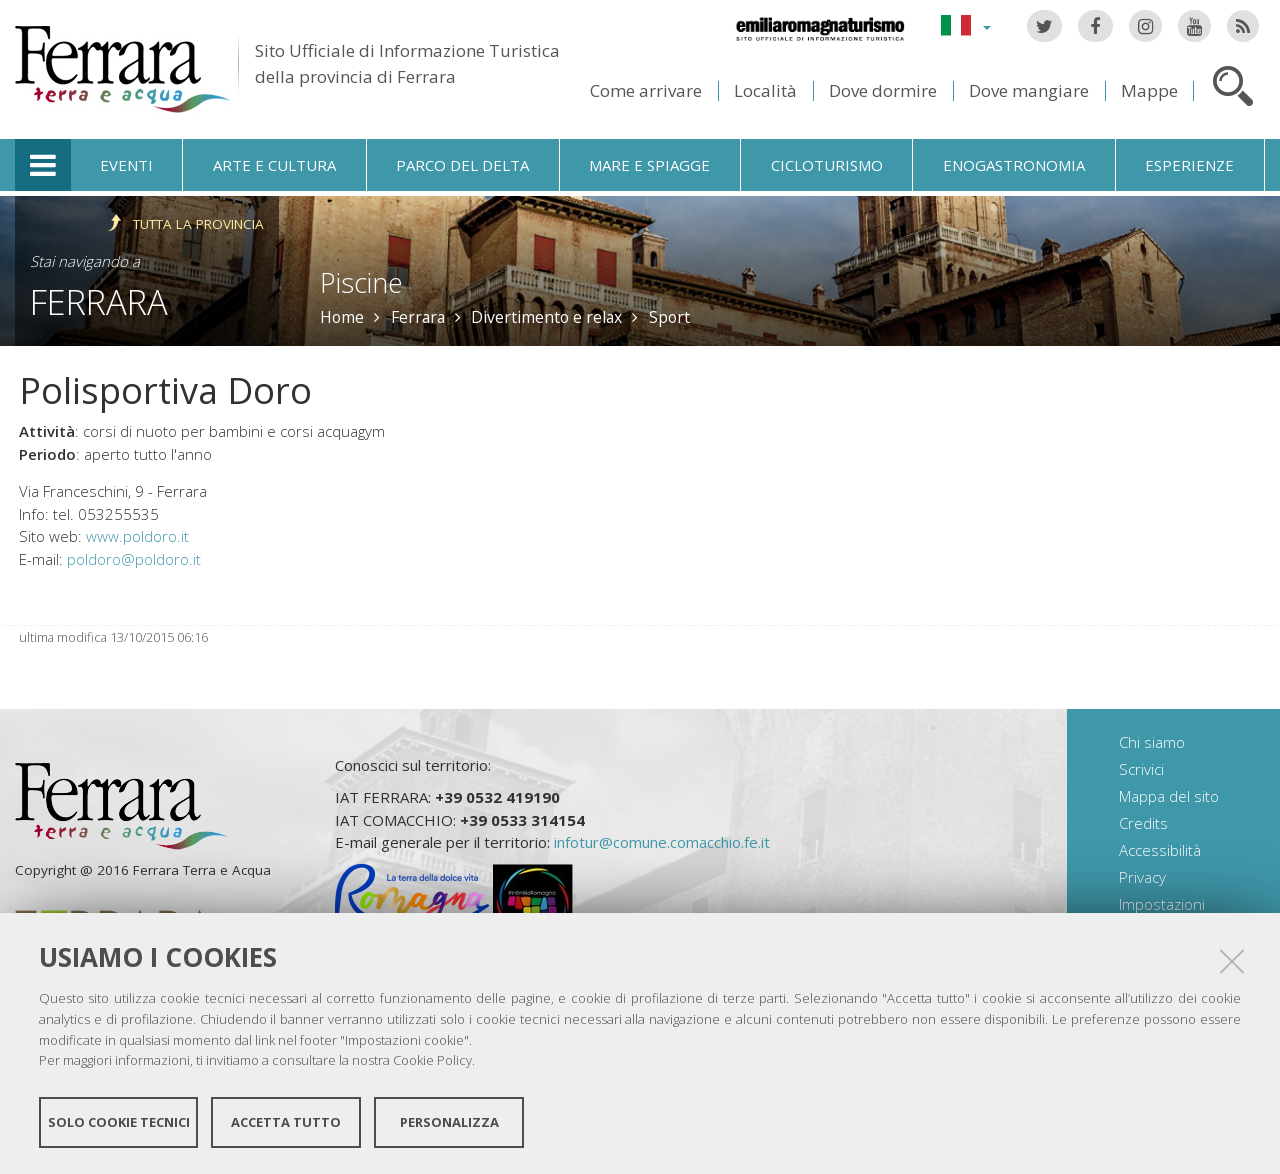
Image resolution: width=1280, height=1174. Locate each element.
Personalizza (449, 1122)
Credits (1143, 823)
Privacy (1142, 877)
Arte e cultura (274, 165)
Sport (669, 317)
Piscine (361, 282)
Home (342, 317)
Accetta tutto (286, 1122)
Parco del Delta (462, 165)
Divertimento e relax (546, 317)
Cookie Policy (432, 1060)
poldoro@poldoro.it (134, 559)
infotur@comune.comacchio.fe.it (662, 842)
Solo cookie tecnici (119, 1122)
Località (765, 90)
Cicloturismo (827, 165)
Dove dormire (883, 90)
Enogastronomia (1014, 165)
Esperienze (1189, 165)
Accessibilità (1160, 850)
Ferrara (99, 301)
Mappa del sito (1169, 796)
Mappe (1149, 90)
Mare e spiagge (649, 165)
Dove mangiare (1029, 90)
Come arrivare (646, 90)
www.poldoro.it (137, 536)
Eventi (126, 165)
